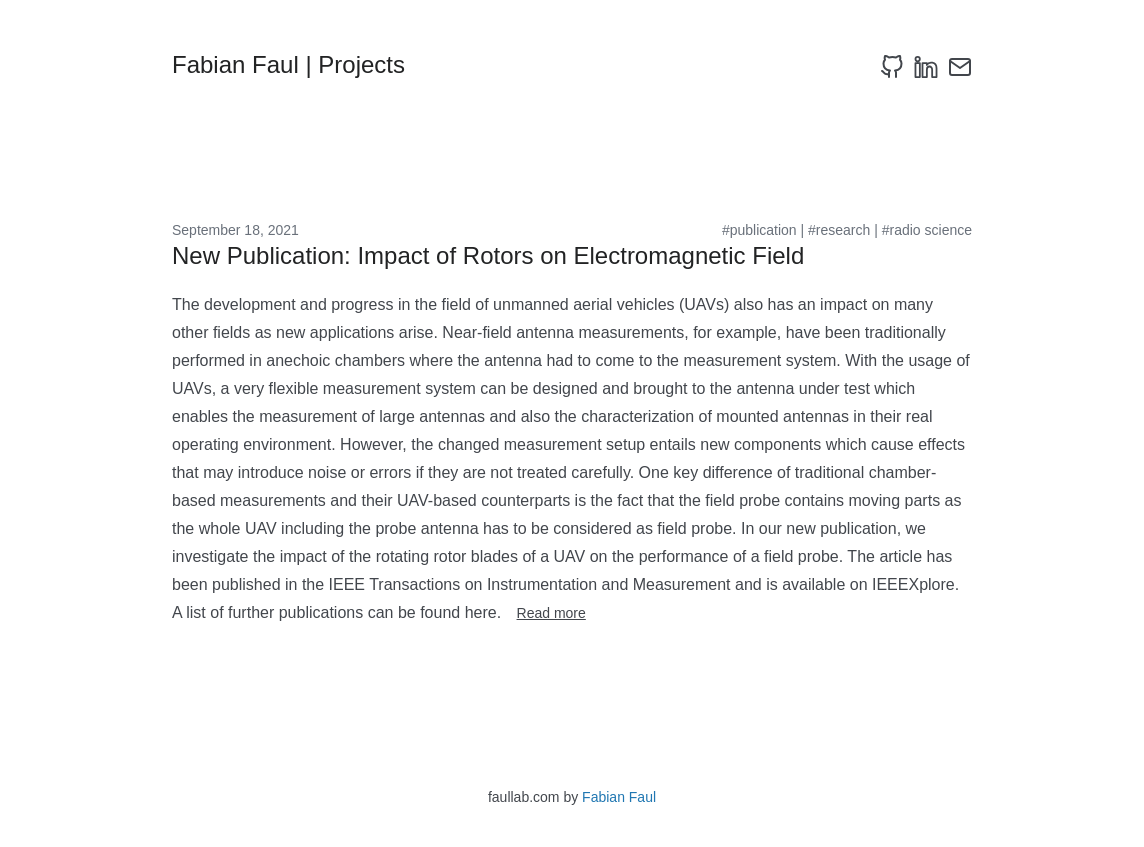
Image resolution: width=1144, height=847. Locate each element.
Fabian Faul (619, 797)
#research (839, 230)
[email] (960, 67)
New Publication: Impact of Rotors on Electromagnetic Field (488, 255)
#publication (759, 230)
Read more (551, 613)
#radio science (927, 230)
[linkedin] (926, 67)
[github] (892, 67)
